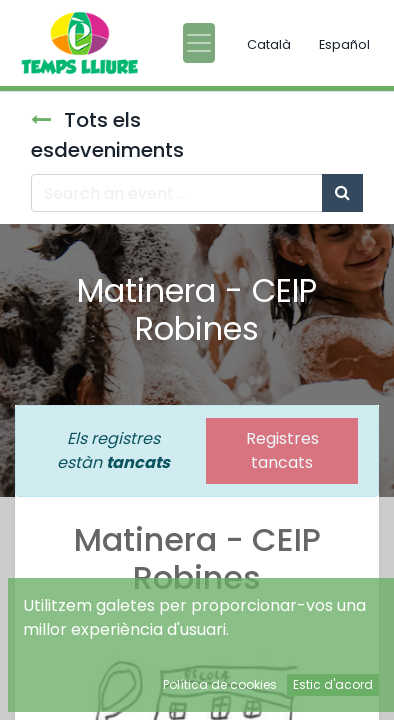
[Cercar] (342, 193)
